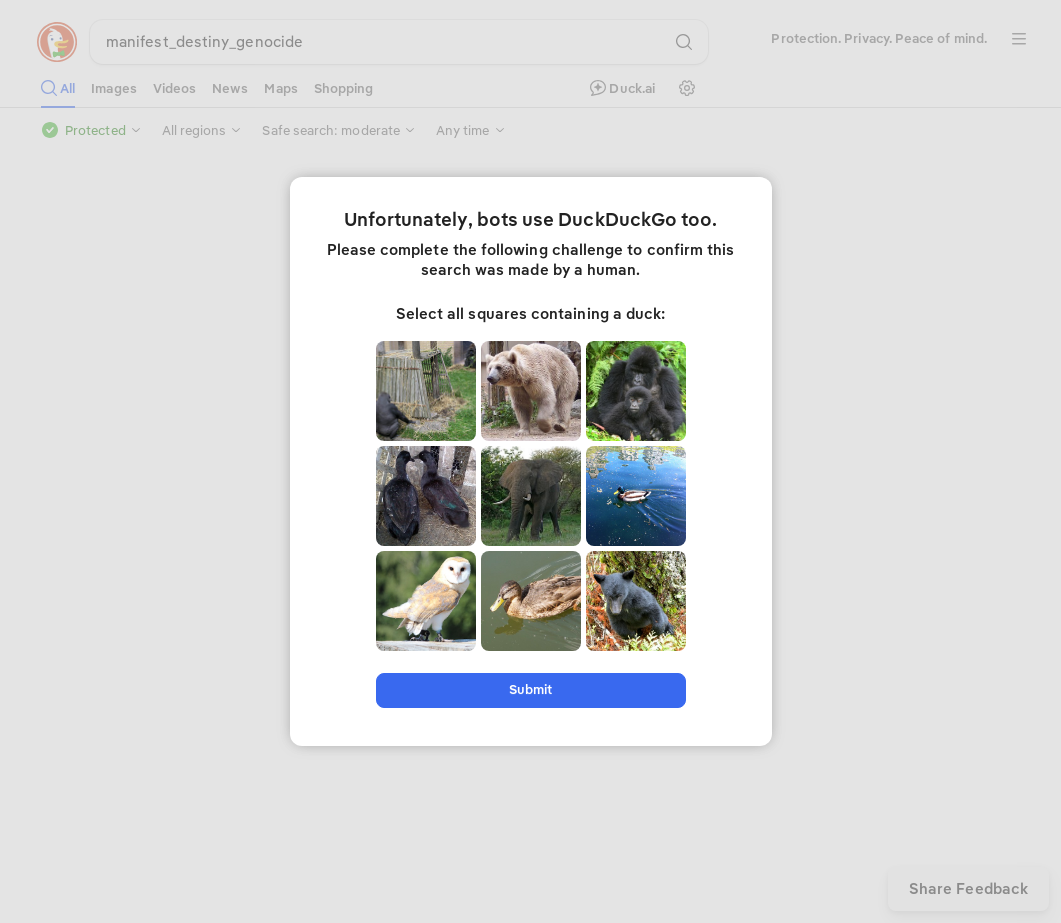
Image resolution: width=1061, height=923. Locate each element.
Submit (530, 689)
